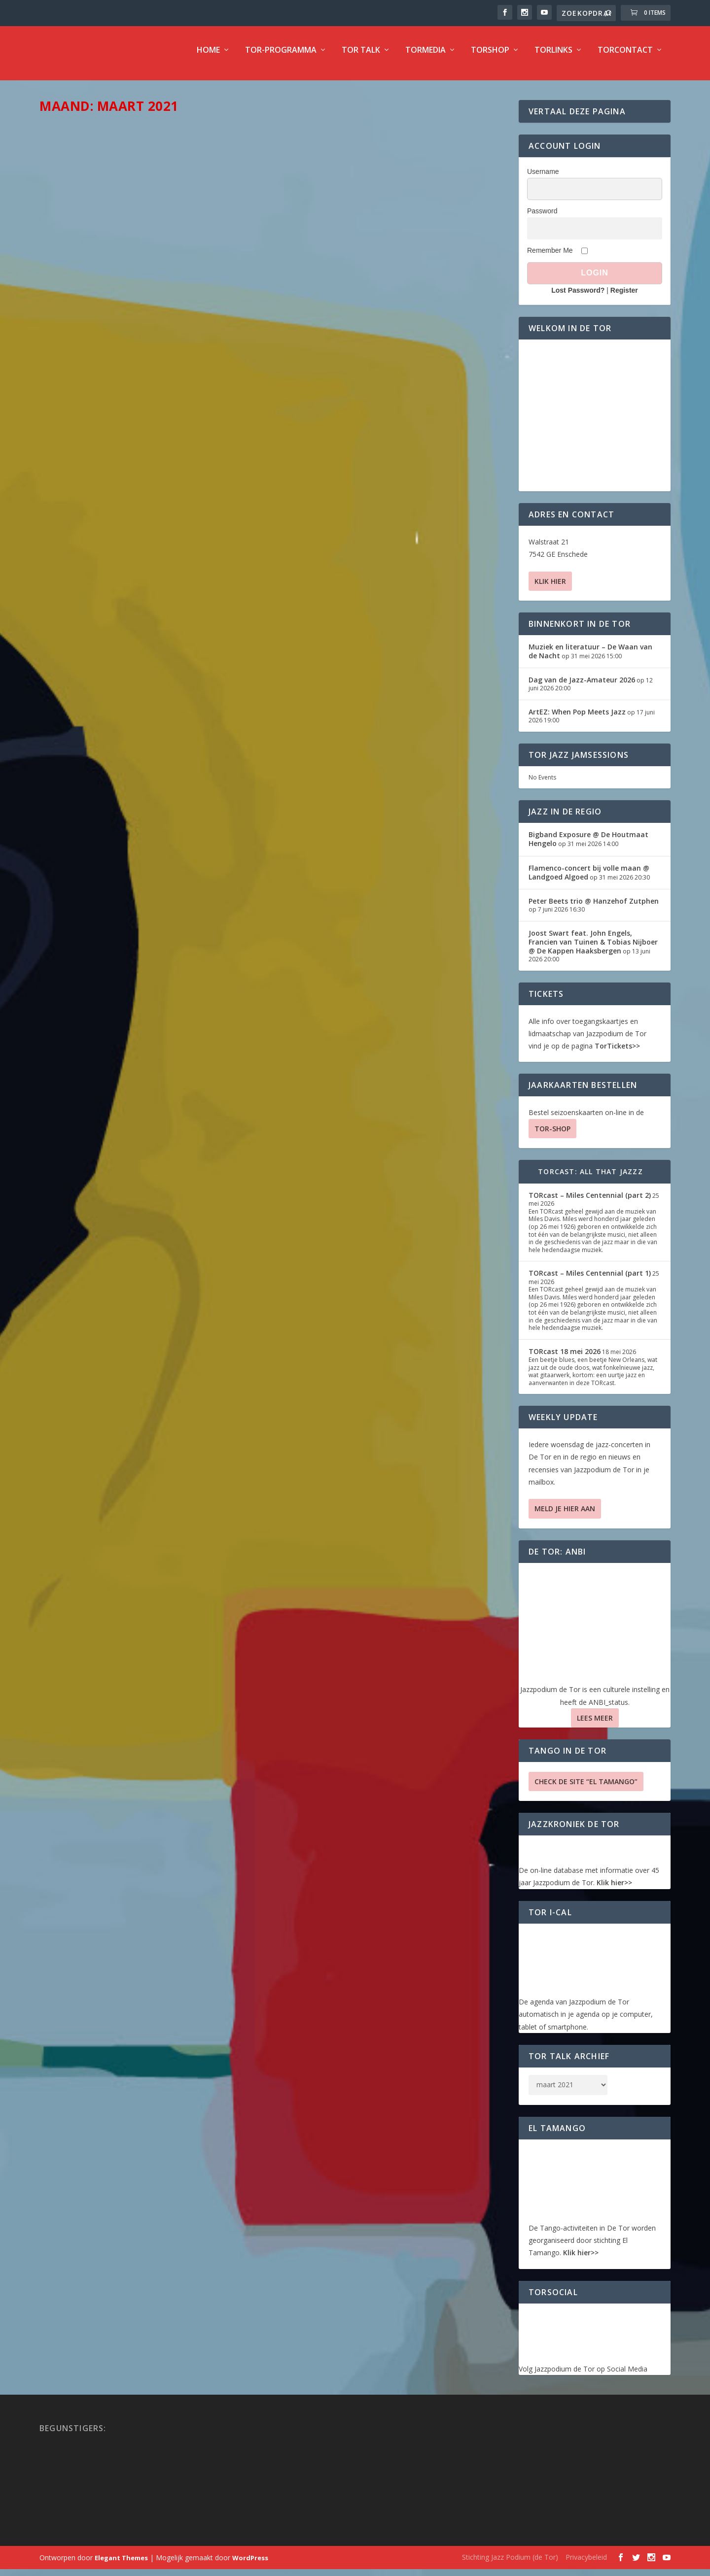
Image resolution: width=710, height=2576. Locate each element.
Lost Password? (577, 297)
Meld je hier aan (564, 1515)
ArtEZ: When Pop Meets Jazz (577, 718)
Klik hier (550, 588)
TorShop (490, 57)
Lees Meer (595, 1724)
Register (624, 297)
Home (208, 57)
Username (543, 178)
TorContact (625, 57)
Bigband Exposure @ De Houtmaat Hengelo (588, 846)
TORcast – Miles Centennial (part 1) (590, 1280)
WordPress (250, 2564)
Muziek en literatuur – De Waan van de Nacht (590, 658)
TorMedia (425, 57)
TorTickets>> (617, 1052)
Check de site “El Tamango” (586, 1788)
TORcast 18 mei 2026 (565, 1358)
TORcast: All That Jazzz (590, 1178)
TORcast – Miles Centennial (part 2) (590, 1202)
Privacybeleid (586, 2564)
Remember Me (550, 257)
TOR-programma (281, 57)
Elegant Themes (121, 2564)
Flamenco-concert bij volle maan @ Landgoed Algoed (589, 879)
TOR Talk (361, 57)
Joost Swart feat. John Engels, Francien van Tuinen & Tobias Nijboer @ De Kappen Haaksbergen (593, 948)
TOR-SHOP (552, 1135)
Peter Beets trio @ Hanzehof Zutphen (594, 908)
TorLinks (553, 57)
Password (542, 218)
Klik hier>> (614, 1889)
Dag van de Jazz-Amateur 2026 (582, 686)
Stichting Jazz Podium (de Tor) (510, 2564)
